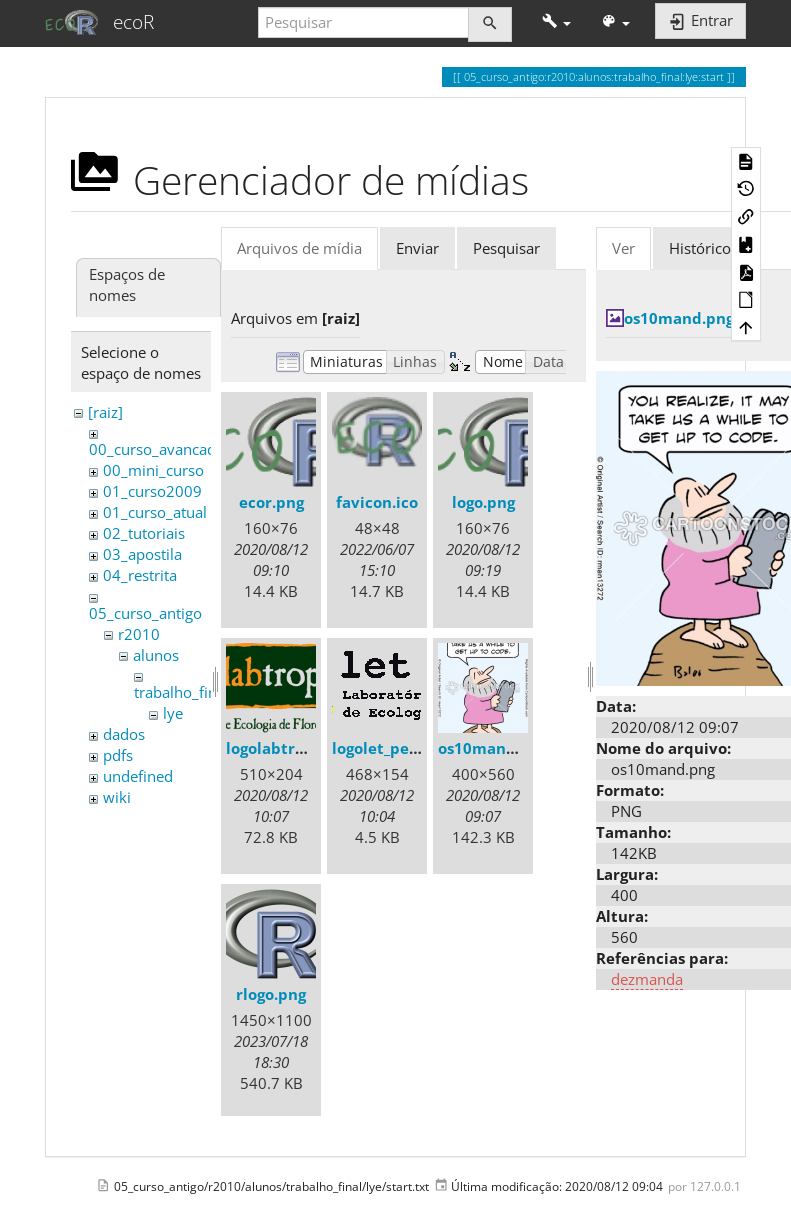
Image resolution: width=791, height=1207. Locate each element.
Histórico (700, 248)
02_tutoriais (144, 533)
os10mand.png (493, 748)
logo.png (483, 502)
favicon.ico (377, 502)
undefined (138, 776)
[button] (556, 22)
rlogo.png (271, 994)
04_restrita (140, 575)
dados (124, 734)
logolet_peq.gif (387, 748)
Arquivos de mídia (299, 248)
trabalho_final (181, 692)
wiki (117, 797)
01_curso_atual (155, 512)
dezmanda (647, 979)
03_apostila (142, 554)
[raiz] (105, 412)
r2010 (139, 634)
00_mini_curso (153, 470)
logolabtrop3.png (290, 748)
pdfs (118, 755)
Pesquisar (506, 248)
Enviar (417, 248)
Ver (623, 248)
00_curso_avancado (157, 449)
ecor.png (271, 502)
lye (173, 713)
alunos (156, 655)
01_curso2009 (152, 491)
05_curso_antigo (145, 613)
